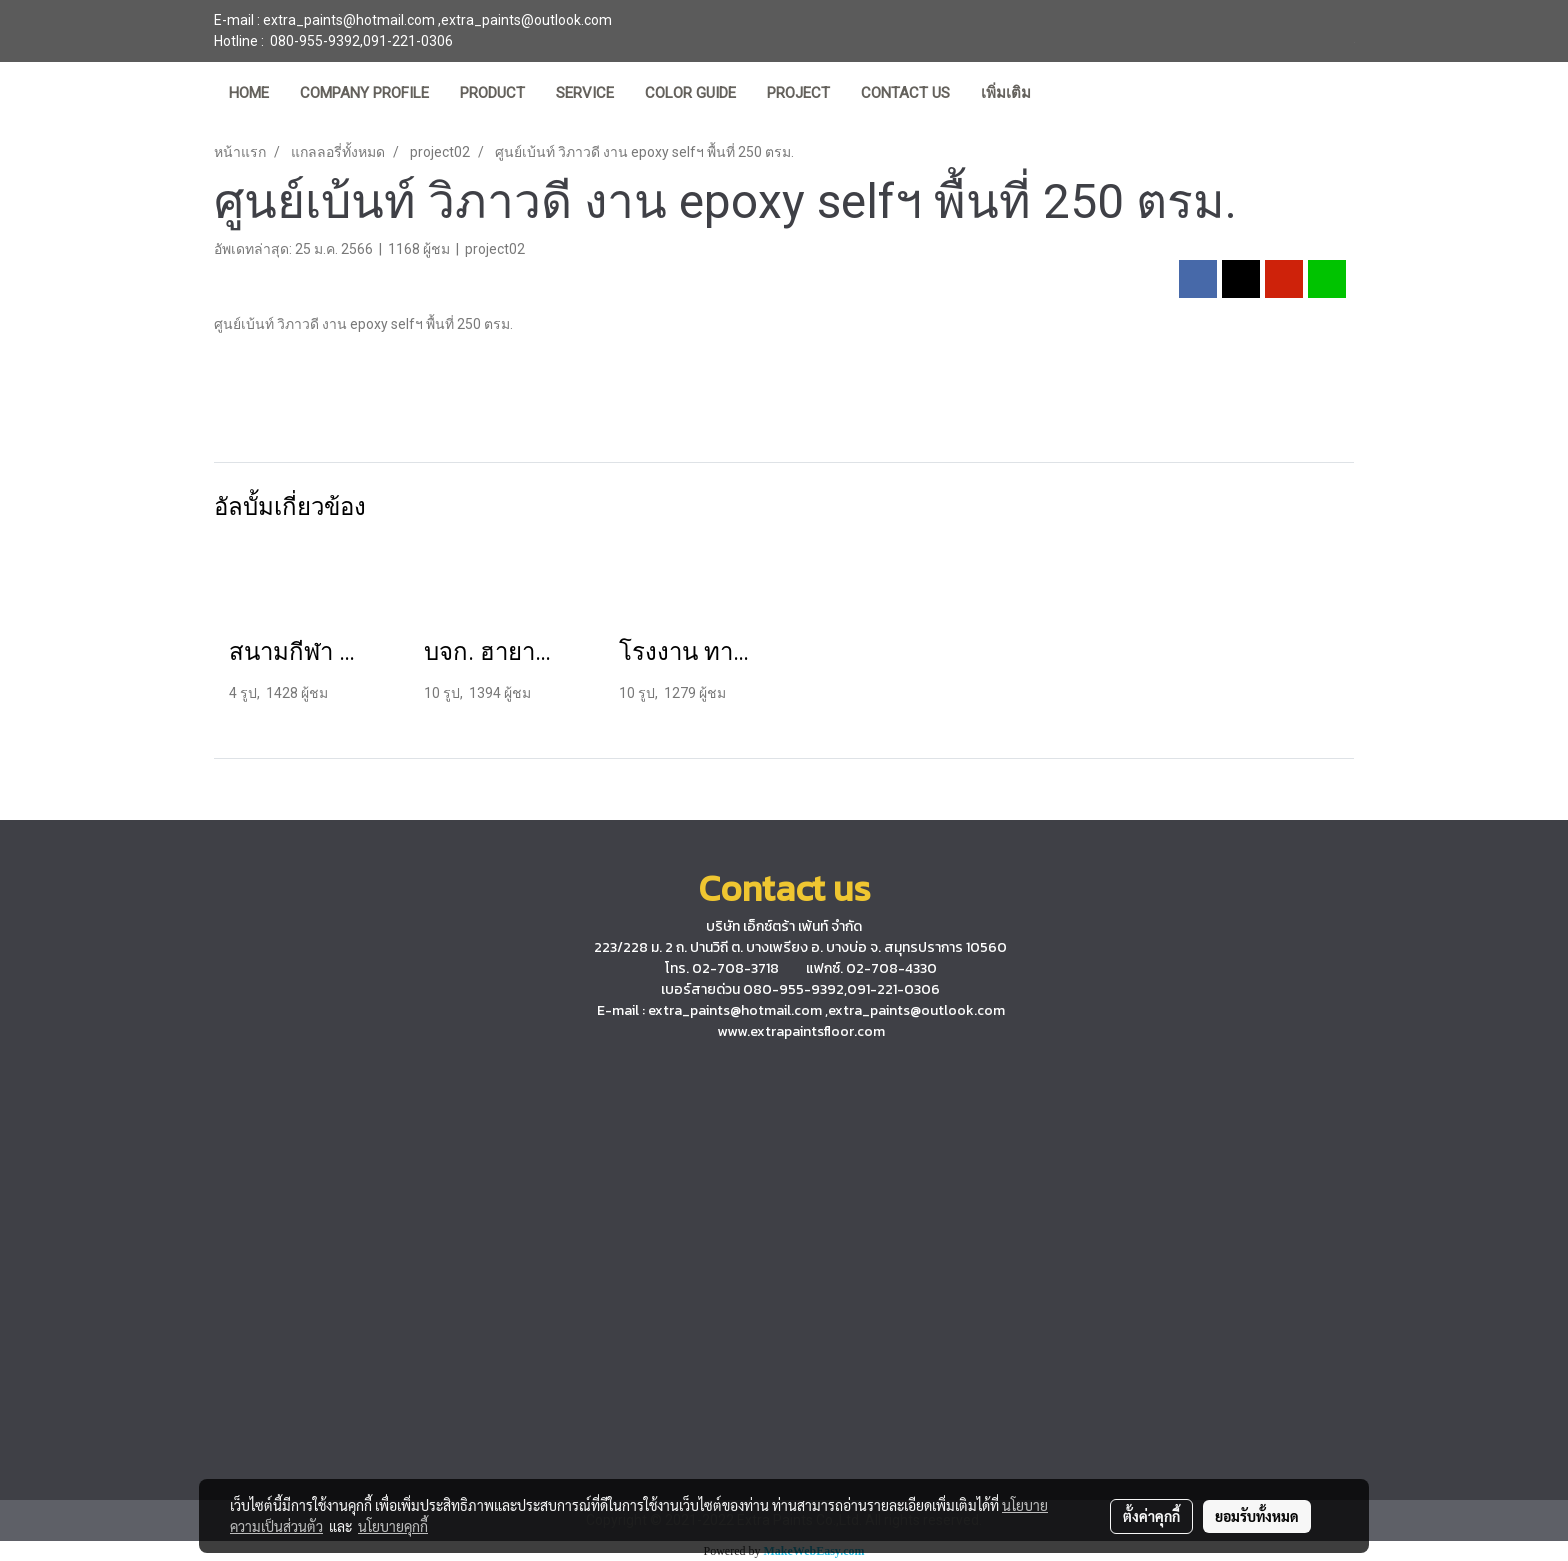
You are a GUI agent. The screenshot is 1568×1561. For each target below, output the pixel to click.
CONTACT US (905, 93)
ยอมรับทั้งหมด (1257, 1516)
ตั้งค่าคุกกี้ (1151, 1516)
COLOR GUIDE (690, 93)
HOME (249, 93)
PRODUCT (492, 93)
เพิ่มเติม (1006, 93)
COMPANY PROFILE (364, 93)
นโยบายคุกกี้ (393, 1526)
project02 (495, 249)
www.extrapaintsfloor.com (801, 1031)
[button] (1064, 95)
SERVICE (585, 93)
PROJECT (798, 93)
